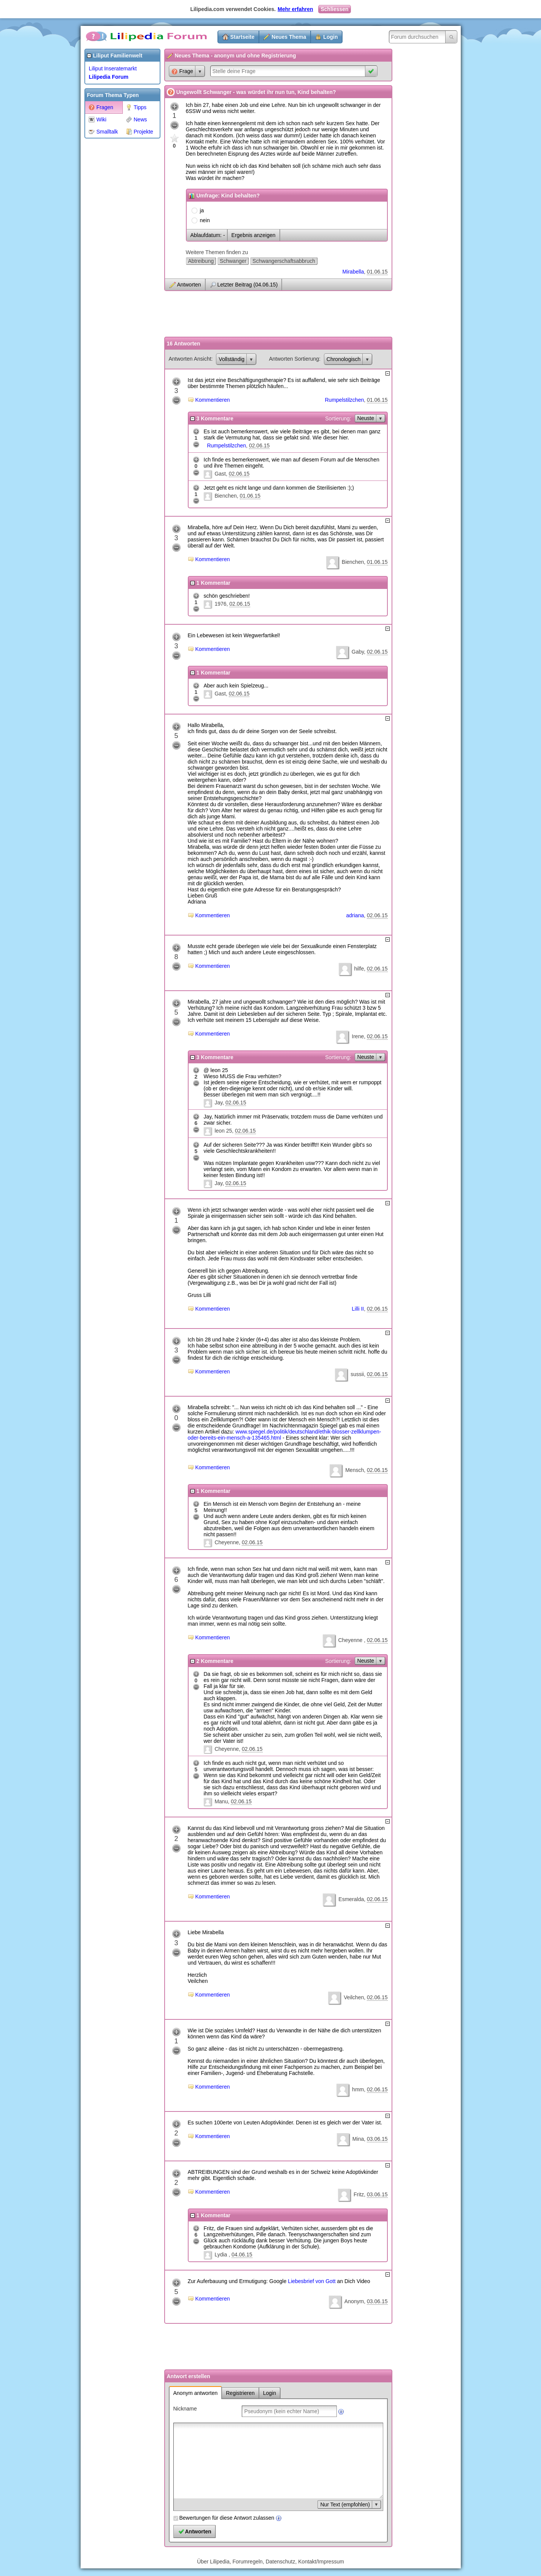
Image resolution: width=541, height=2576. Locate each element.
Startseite (242, 37)
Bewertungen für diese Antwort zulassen (226, 2518)
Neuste (365, 418)
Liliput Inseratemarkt (113, 68)
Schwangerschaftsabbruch (283, 261)
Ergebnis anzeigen (254, 235)
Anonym (354, 2301)
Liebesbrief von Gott (311, 2281)
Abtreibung (201, 261)
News (136, 119)
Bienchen (225, 496)
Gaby (358, 652)
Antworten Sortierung (294, 359)
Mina (358, 2139)
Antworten (189, 285)
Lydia (221, 2254)
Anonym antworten (195, 2393)
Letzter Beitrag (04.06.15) (247, 285)
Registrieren (240, 2393)
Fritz (359, 2194)
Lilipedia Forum (109, 77)
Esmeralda (351, 1899)
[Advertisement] (114, 256)
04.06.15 (242, 2254)
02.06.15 (259, 445)
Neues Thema (288, 37)
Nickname (185, 2409)
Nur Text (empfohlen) (345, 2504)
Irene (358, 1036)
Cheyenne (226, 1542)
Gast (220, 474)
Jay (218, 1102)
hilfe (359, 969)
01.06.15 (377, 272)
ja (202, 210)
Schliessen (334, 9)
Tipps (136, 107)
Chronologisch (344, 359)
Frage (182, 71)
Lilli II (358, 1309)
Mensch (354, 1470)
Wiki (97, 119)
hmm (358, 2089)
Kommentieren (212, 400)
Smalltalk (103, 132)
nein (205, 220)
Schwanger (233, 261)
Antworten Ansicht (190, 359)
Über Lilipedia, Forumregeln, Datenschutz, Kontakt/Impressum (270, 2561)
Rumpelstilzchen (344, 400)
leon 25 (223, 1131)
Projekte (139, 132)
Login (330, 37)
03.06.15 (377, 2139)
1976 (220, 604)
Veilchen (354, 1997)
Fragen (101, 107)
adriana (355, 915)
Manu (221, 1801)
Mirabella (353, 272)
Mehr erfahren (295, 9)
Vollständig (231, 359)
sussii (357, 1374)
